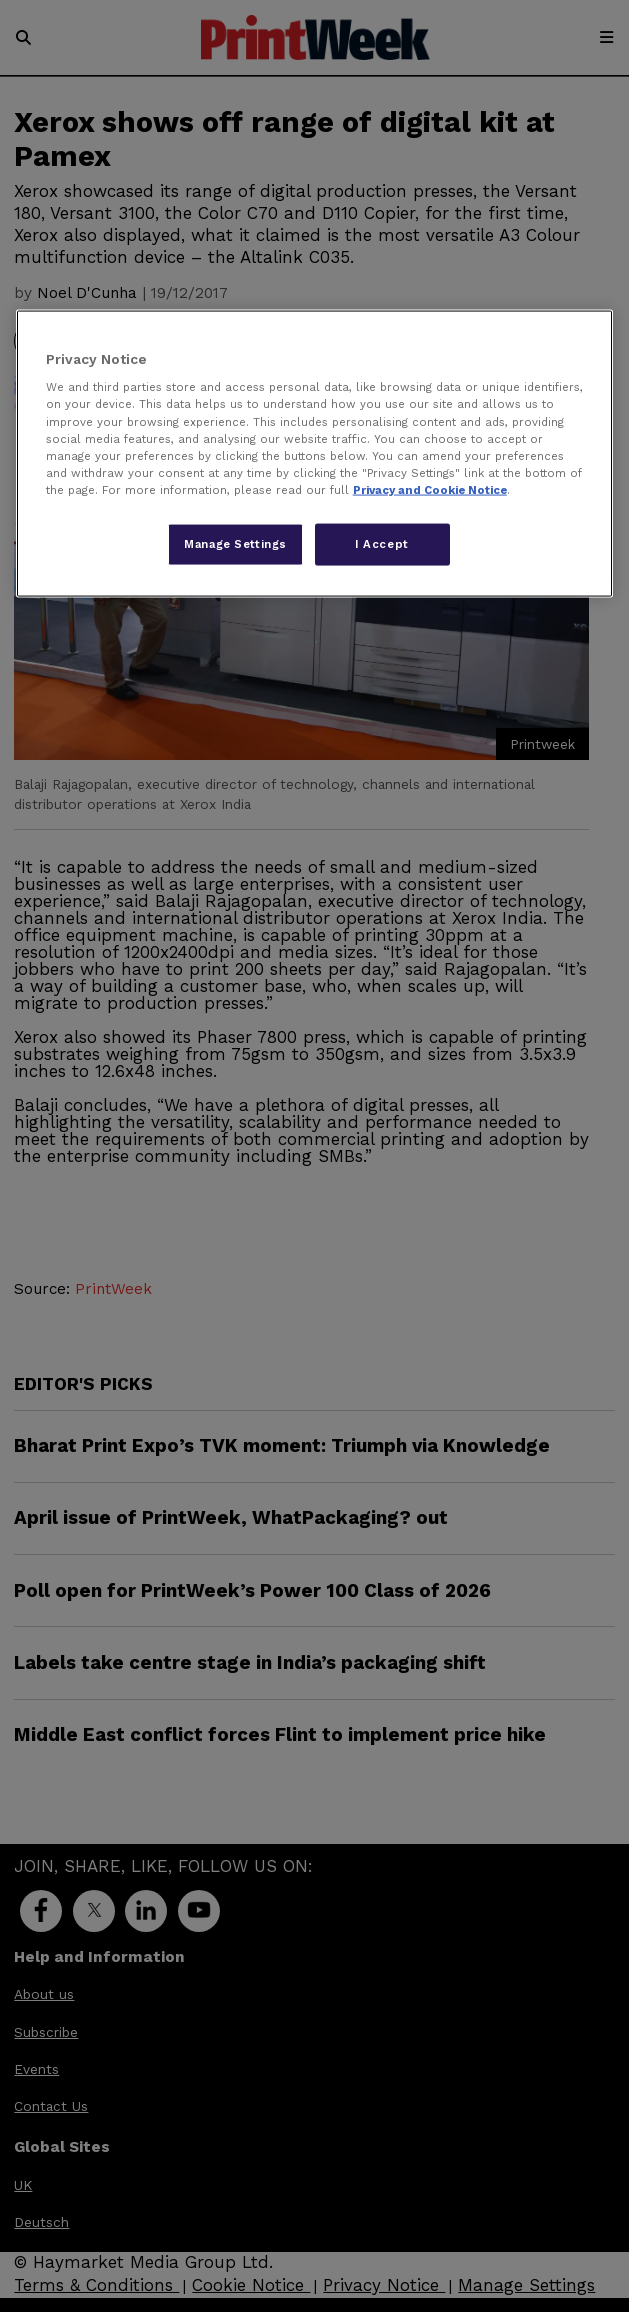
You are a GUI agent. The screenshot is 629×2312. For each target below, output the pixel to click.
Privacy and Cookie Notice (430, 489)
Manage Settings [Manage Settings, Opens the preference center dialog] (235, 543)
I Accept (382, 543)
